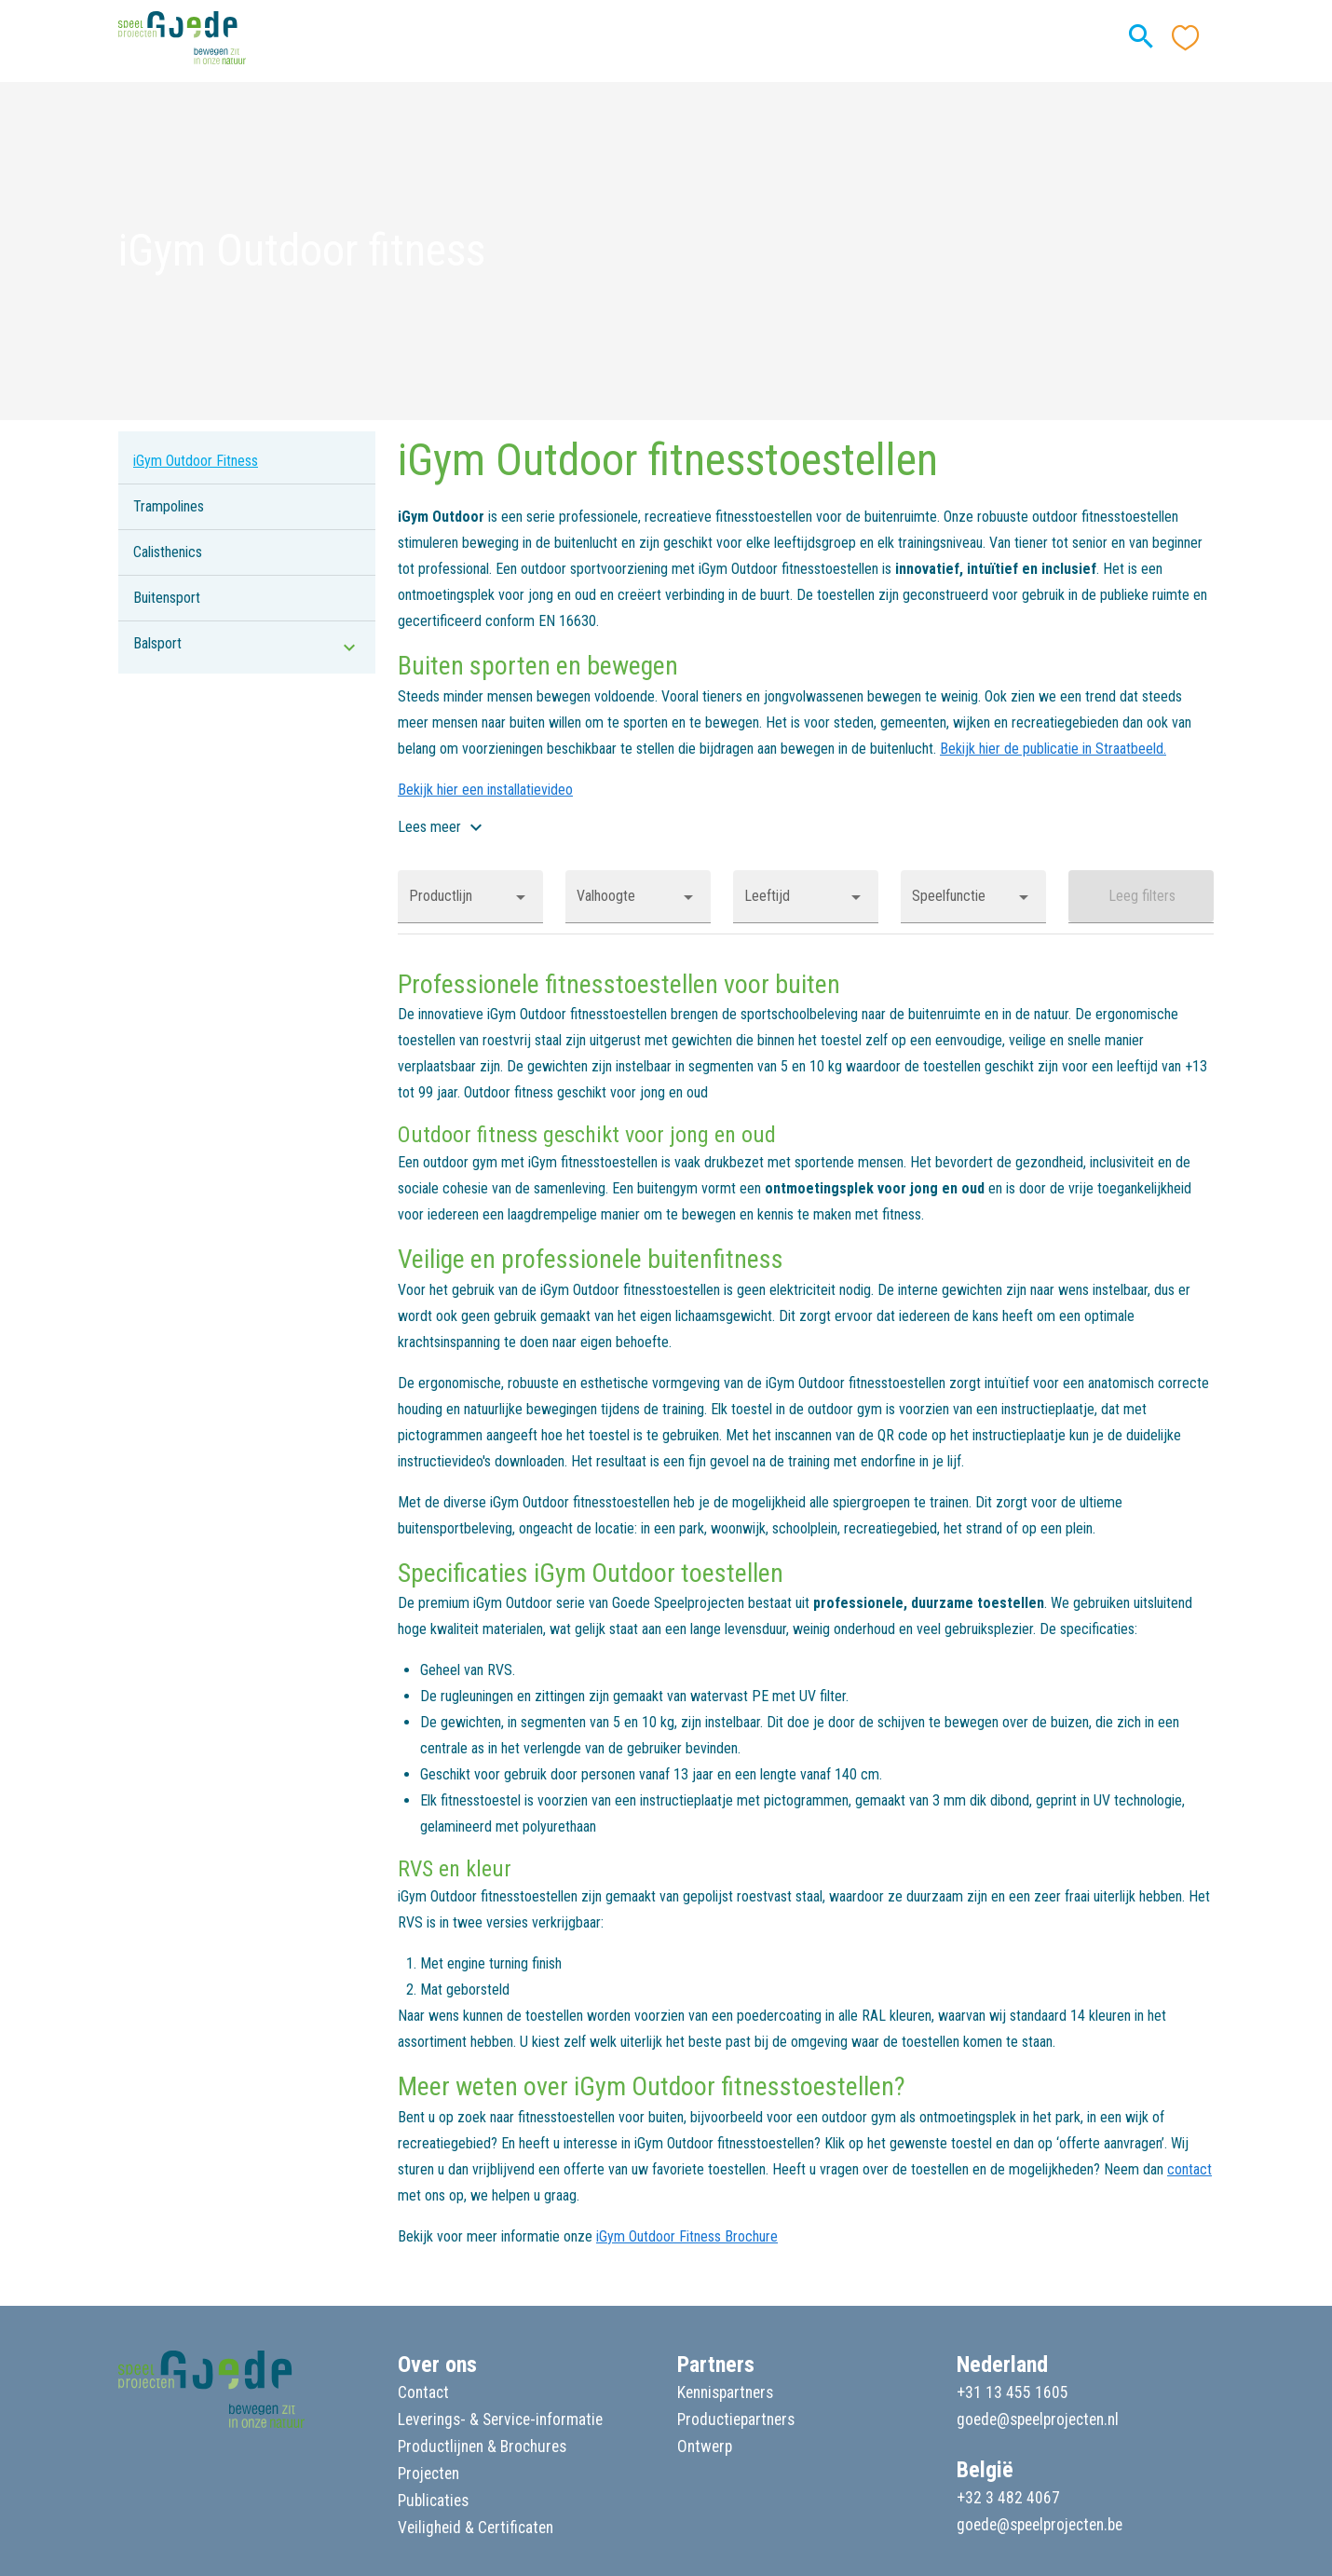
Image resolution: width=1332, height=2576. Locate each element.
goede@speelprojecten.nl (1038, 2419)
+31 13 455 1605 (1012, 2392)
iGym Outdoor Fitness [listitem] (195, 461)
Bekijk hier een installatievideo (485, 789)
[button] (470, 896)
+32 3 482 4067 (1008, 2497)
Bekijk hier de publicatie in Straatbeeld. (1053, 748)
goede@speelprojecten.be (1039, 2524)
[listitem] (246, 643)
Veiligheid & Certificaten (475, 2527)
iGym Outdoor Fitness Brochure (687, 2236)
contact (1189, 2169)
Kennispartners (725, 2392)
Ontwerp (704, 2446)
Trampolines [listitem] (168, 506)
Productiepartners (736, 2419)
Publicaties (433, 2500)
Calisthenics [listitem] (167, 552)
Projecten (428, 2473)
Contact (423, 2392)
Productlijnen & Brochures (482, 2446)
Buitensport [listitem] (166, 598)
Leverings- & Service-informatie (500, 2419)
